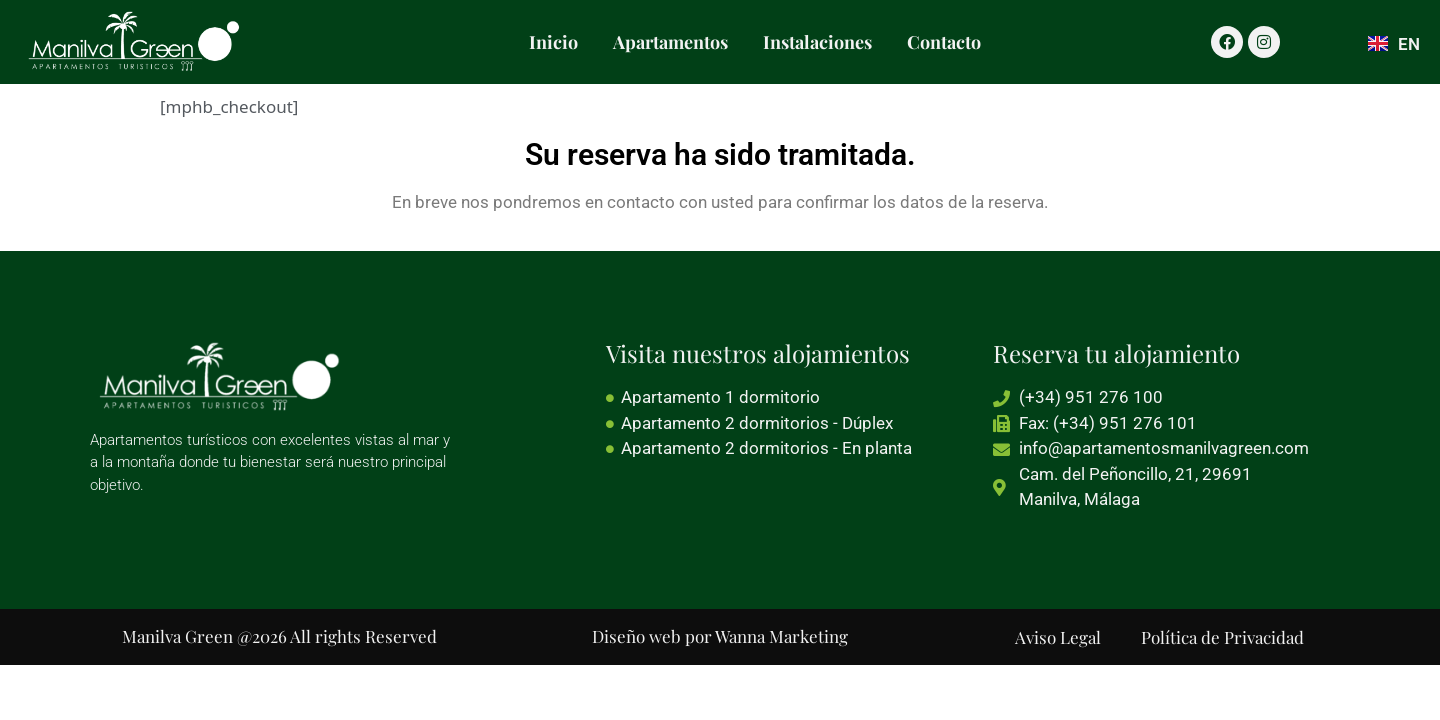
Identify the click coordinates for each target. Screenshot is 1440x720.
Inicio (553, 42)
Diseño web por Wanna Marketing (720, 636)
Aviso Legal (1058, 637)
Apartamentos (670, 42)
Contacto (944, 42)
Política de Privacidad (1222, 637)
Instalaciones (817, 42)
